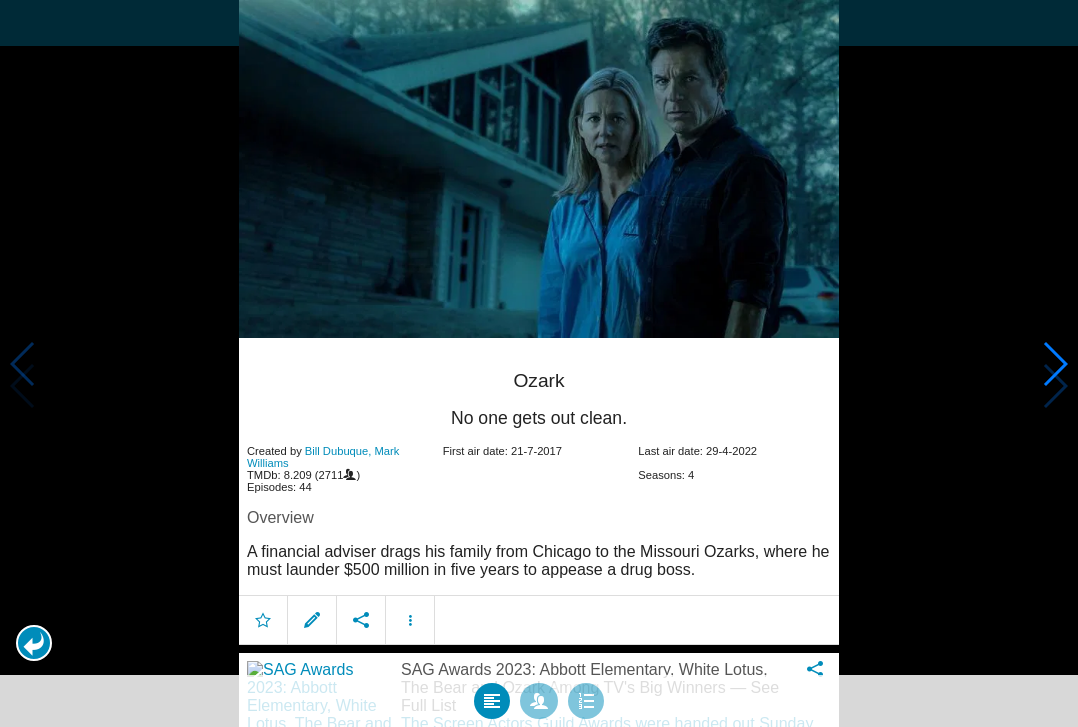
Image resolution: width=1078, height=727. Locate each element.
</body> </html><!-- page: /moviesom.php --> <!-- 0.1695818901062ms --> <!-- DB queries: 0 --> (539, 363)
